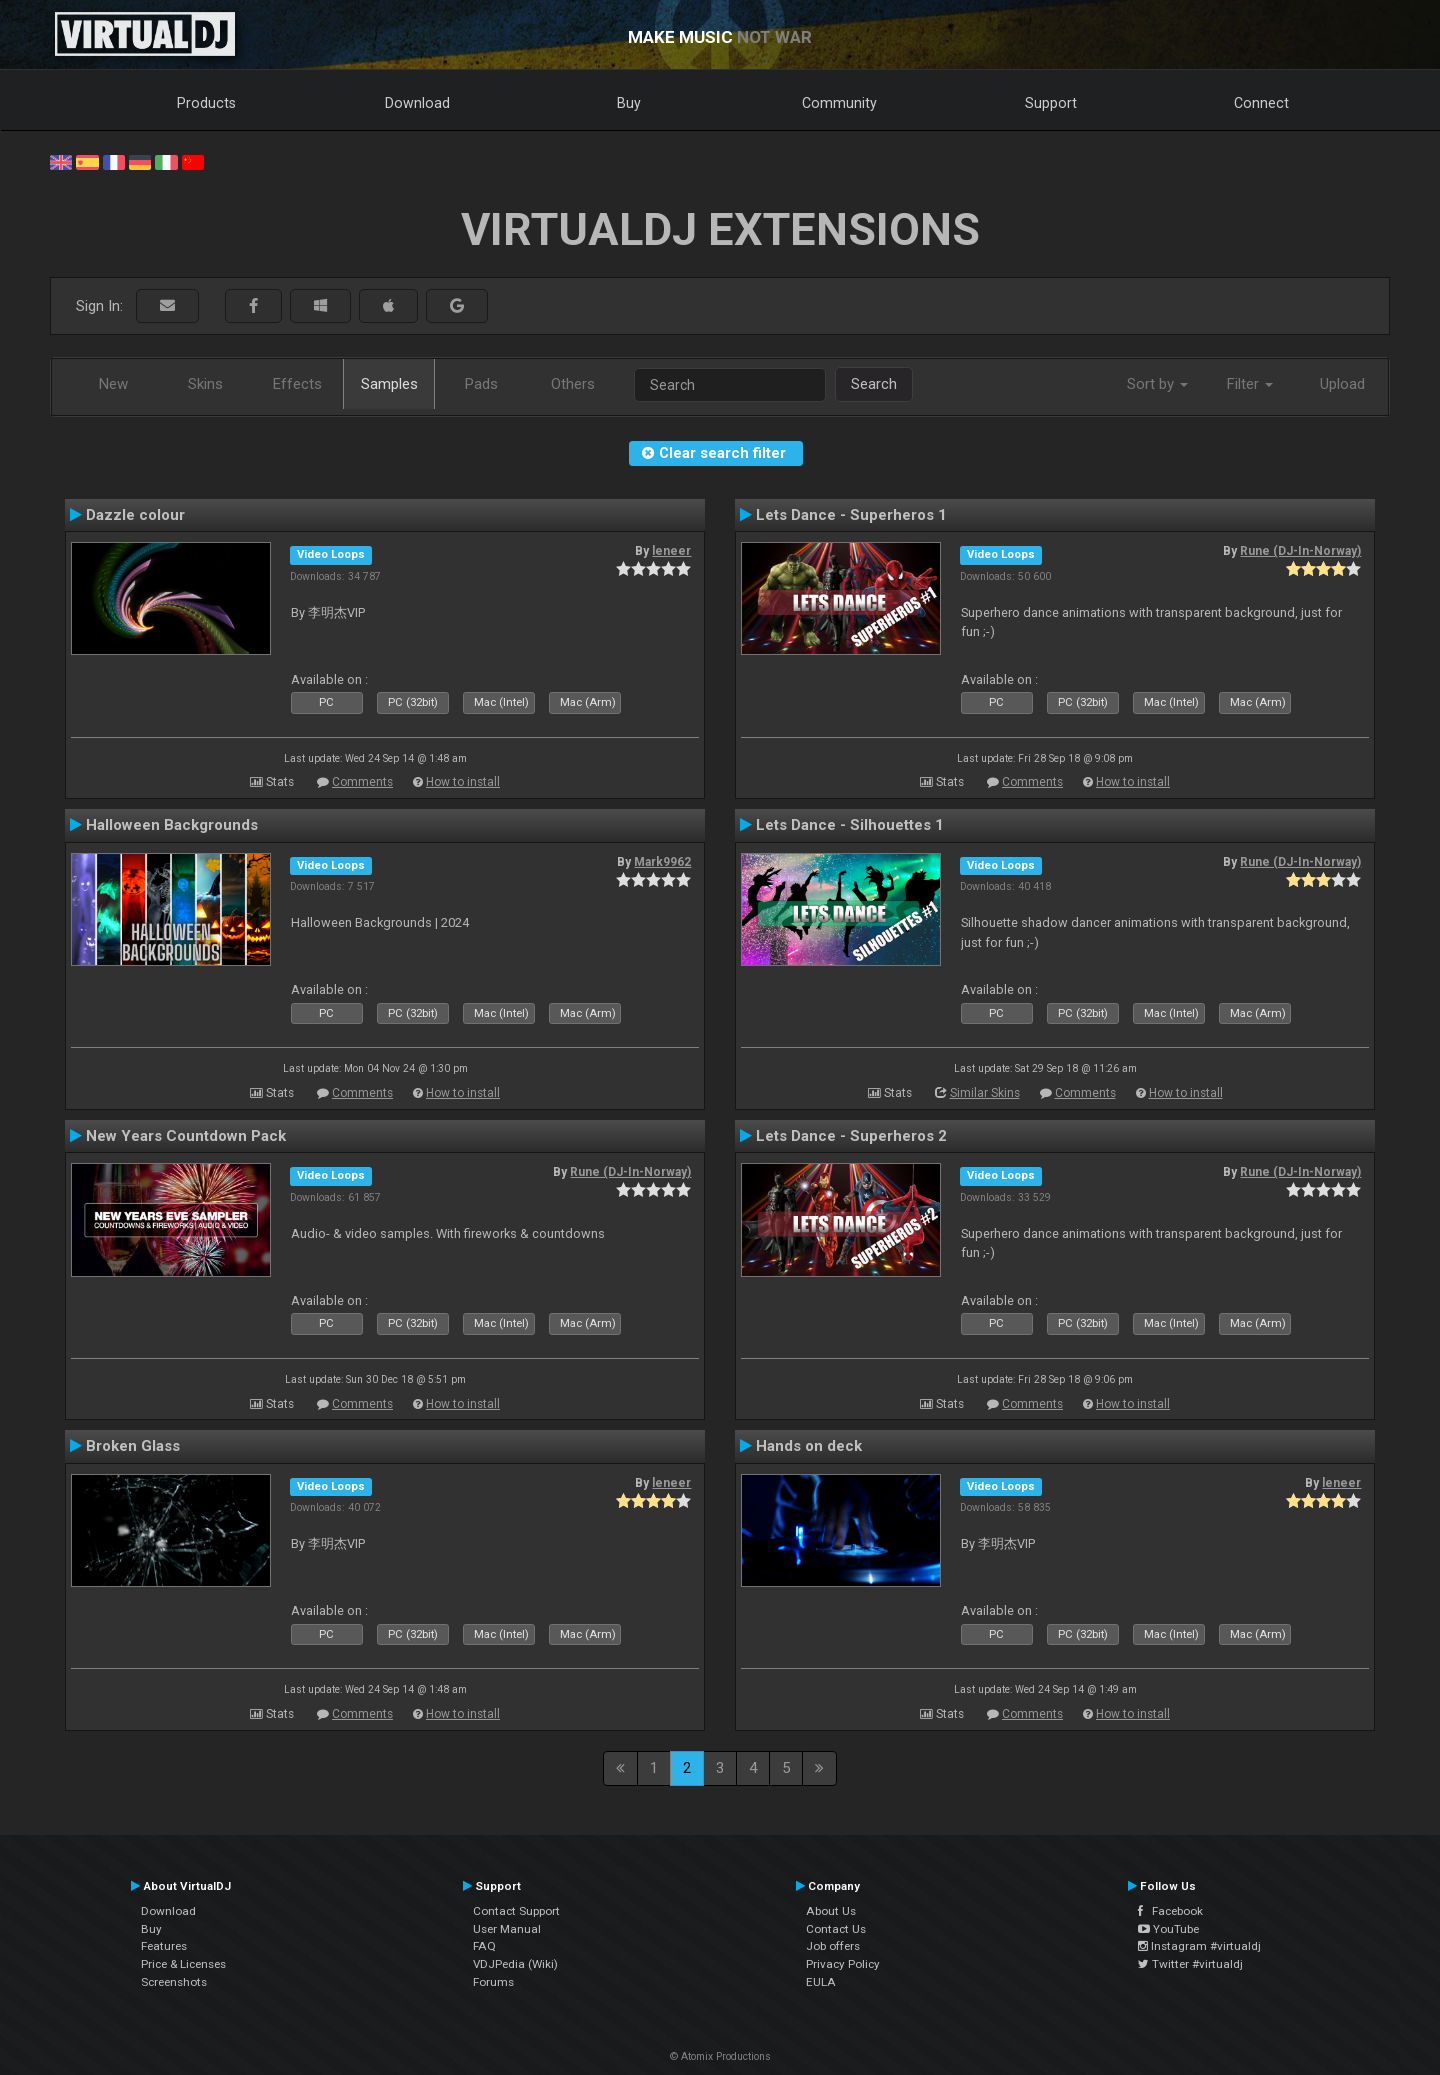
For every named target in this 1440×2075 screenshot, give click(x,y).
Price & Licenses (183, 1964)
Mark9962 (662, 862)
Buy (629, 103)
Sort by (1157, 384)
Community (839, 103)
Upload (1342, 384)
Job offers (833, 1946)
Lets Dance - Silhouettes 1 (850, 825)
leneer (671, 551)
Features (164, 1946)
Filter (1250, 384)
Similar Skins (985, 1093)
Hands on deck (809, 1446)
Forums (493, 1982)
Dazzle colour (135, 515)
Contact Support (516, 1911)
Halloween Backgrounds (172, 825)
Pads (481, 384)
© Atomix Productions (720, 2056)
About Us (831, 1911)
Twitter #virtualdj (1190, 1964)
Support (1051, 103)
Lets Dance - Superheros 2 (851, 1136)
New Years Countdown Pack (186, 1136)
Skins (205, 384)
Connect (1261, 103)
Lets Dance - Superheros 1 (851, 515)
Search (874, 384)
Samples (389, 384)
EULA (821, 1982)
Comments (362, 782)
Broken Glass (133, 1446)
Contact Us (836, 1929)
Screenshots (174, 1982)
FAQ (484, 1946)
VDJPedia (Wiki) (515, 1964)
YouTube (1168, 1929)
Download (417, 103)
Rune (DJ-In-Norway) (1300, 551)
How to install (463, 782)
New (113, 384)
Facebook (1170, 1911)
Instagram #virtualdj (1199, 1946)
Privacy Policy (843, 1964)
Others (573, 384)
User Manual (507, 1929)
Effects (297, 384)
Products (206, 103)
